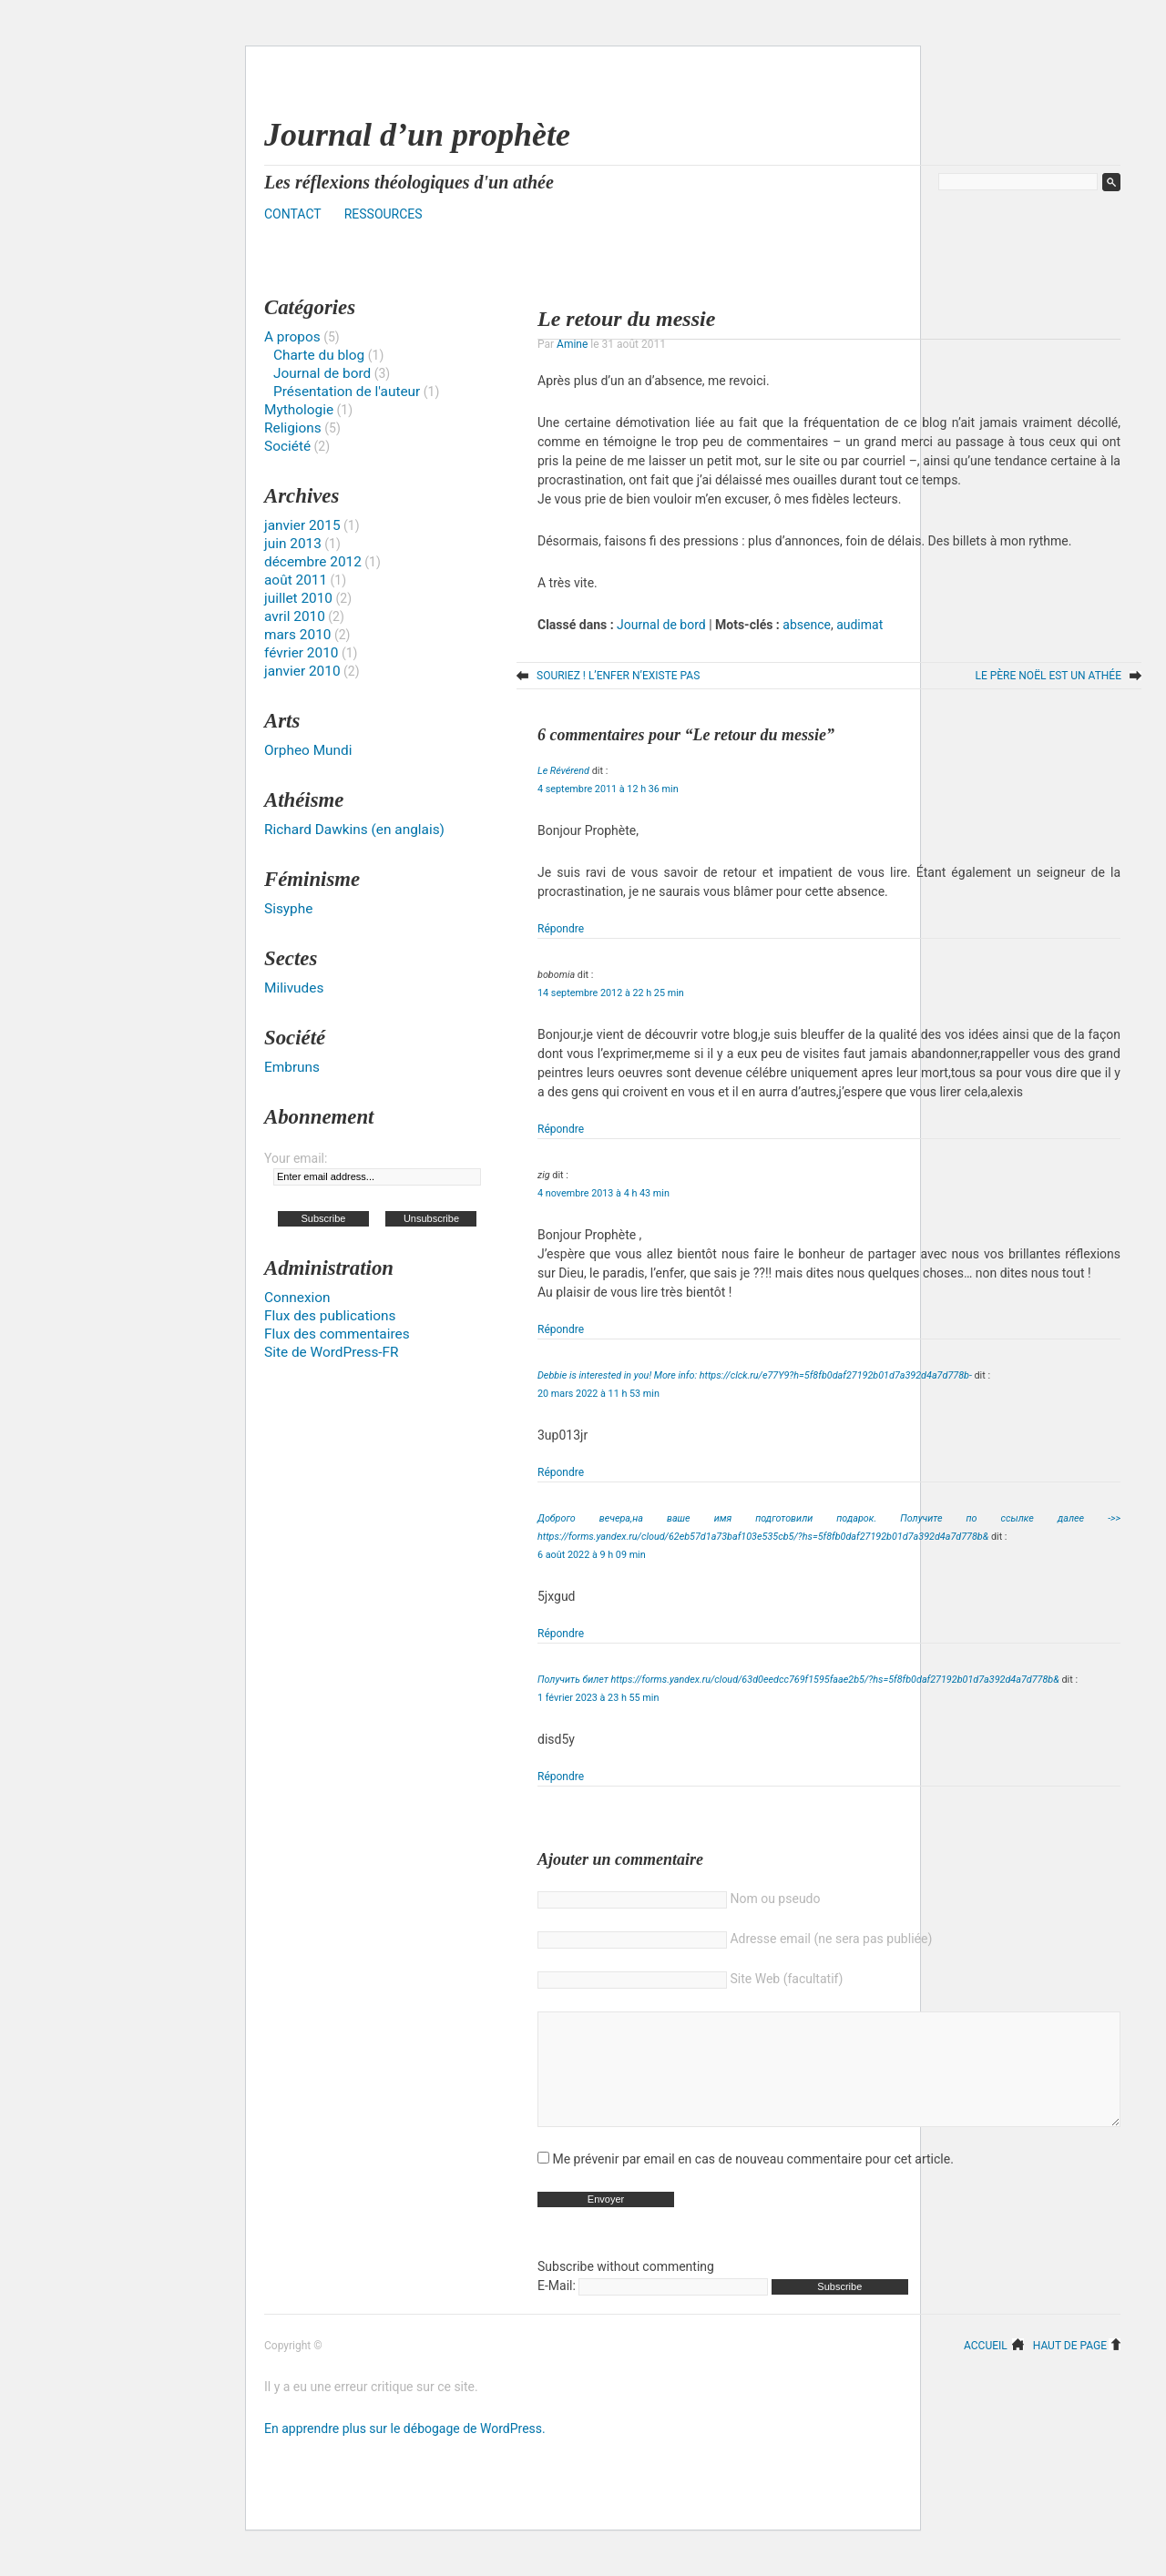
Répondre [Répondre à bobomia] (560, 1129)
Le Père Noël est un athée (1048, 675)
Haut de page (1070, 2372)
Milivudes (293, 988)
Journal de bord (661, 624)
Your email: (295, 1158)
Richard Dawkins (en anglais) (354, 829)
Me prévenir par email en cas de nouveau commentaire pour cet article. (752, 2186)
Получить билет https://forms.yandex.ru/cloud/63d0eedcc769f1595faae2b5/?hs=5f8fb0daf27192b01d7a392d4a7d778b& (798, 1679)
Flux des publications (329, 1316)
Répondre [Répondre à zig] (560, 1329)
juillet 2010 (298, 598)
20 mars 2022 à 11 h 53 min (598, 1394)
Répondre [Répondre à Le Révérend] (560, 928)
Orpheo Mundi (308, 750)
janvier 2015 (302, 525)
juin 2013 (293, 543)
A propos (292, 337)
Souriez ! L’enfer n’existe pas (618, 675)
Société (287, 446)
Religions (293, 428)
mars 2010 (297, 634)
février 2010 (301, 653)
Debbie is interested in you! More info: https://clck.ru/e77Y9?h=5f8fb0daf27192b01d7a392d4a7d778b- (754, 1375)
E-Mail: (652, 2313)
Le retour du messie (626, 319)
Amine (572, 344)
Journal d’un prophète (417, 134)
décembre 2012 (313, 562)
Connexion (297, 1297)
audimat (859, 624)
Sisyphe (288, 909)
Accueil (985, 2372)
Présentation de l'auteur (346, 391)
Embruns (292, 1067)
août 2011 (295, 580)
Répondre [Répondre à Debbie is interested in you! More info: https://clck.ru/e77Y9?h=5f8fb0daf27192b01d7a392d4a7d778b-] (560, 1472)
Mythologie (298, 410)
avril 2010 (294, 616)
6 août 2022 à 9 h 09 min (591, 1555)
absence (806, 624)
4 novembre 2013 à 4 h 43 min (603, 1193)
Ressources (383, 214)
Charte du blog (318, 355)
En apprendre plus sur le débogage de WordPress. (405, 2456)
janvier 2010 (302, 671)
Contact (293, 214)
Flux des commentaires (337, 1334)
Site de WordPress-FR (331, 1352)
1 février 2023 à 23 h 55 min (598, 1698)
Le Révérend (563, 771)
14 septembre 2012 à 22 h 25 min (610, 993)
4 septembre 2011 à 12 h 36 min (608, 789)
